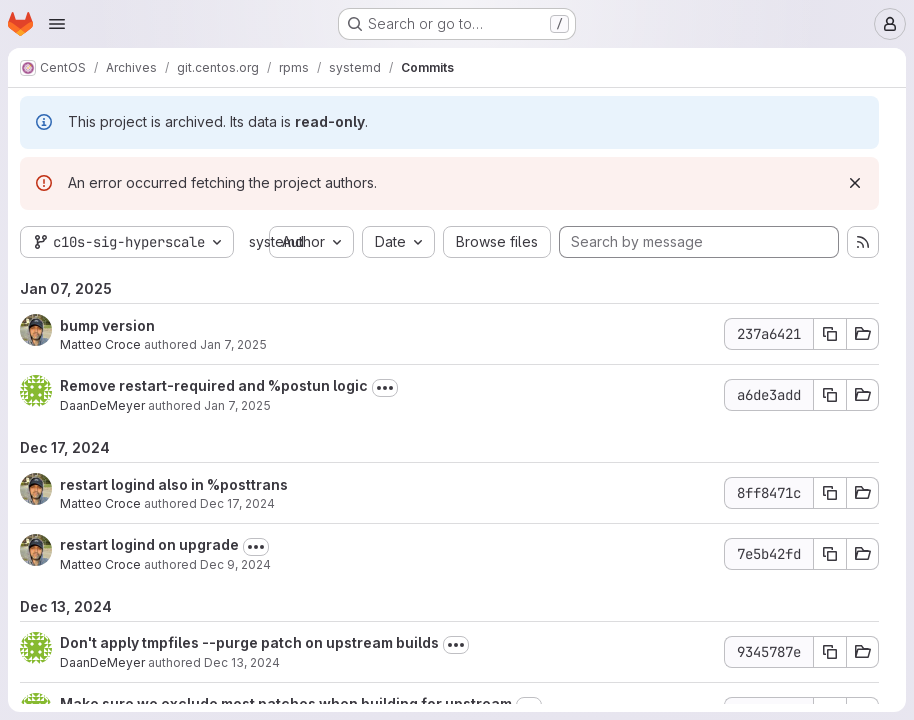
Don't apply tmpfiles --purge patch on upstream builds (249, 642)
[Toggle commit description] (385, 388)
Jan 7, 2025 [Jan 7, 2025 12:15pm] (237, 405)
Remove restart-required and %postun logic (214, 385)
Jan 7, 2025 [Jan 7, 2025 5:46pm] (233, 344)
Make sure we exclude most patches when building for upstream (286, 703)
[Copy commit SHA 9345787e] (830, 652)
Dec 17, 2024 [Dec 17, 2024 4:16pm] (237, 503)
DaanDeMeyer (102, 405)
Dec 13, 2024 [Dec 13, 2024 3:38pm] (242, 662)
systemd (276, 241)
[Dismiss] (855, 183)
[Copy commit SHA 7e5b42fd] (830, 554)
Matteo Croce (100, 344)
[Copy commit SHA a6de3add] (830, 395)
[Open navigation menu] (57, 24)
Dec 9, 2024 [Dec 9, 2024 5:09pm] (235, 564)
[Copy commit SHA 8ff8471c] (830, 493)
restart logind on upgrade (149, 544)
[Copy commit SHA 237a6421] (830, 334)
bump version (107, 325)
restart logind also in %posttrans (174, 484)
